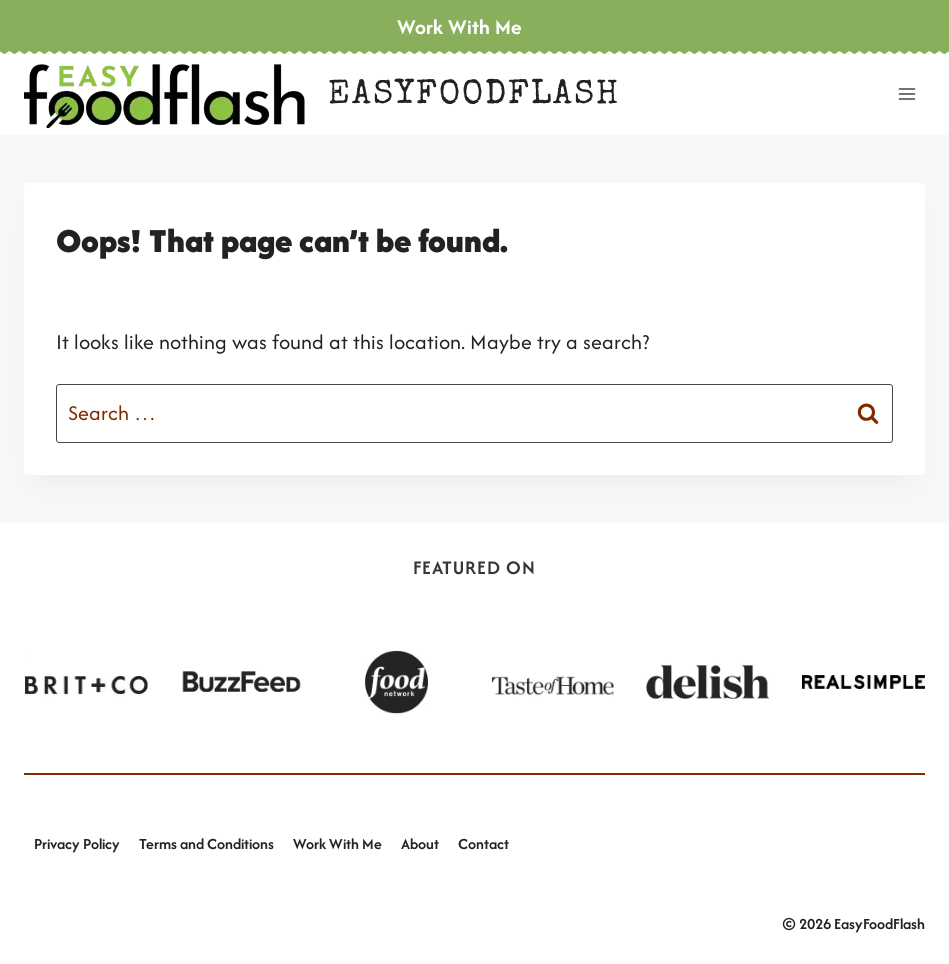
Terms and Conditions (206, 843)
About (420, 843)
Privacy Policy (77, 843)
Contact (483, 843)
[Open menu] (906, 93)
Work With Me (337, 843)
